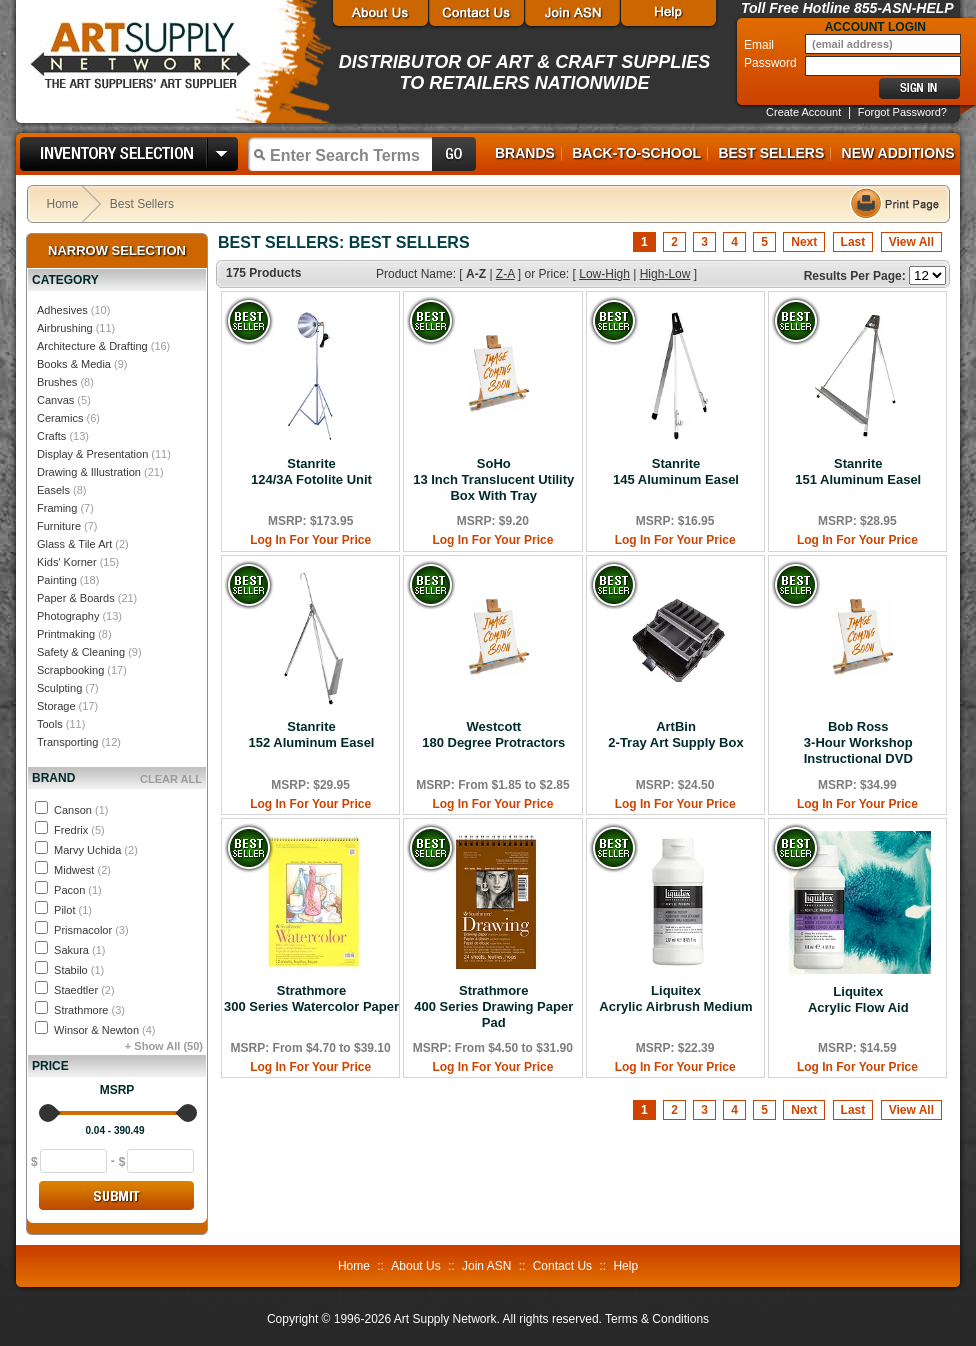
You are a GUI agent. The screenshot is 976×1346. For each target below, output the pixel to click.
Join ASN (486, 1266)
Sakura (79, 950)
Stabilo (79, 970)
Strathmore (89, 1010)
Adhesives (62, 310)
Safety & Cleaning (81, 652)
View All (911, 242)
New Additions (898, 153)
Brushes (57, 382)
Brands (525, 153)
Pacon (78, 890)
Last (853, 242)
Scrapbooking (70, 670)
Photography (68, 616)
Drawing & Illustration (89, 472)
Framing (57, 508)
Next (804, 242)
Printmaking (66, 634)
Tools (50, 724)
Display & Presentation (92, 454)
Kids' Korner (67, 562)
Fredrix (79, 830)
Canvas (55, 400)
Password (772, 63)
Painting (57, 580)
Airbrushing (65, 328)
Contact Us (562, 1266)
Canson (81, 810)
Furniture (59, 526)
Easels (53, 490)
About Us (415, 1266)
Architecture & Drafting (92, 346)
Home (63, 204)
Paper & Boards (76, 598)
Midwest (82, 870)
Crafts (51, 436)
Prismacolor (91, 930)
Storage (56, 706)
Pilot (73, 910)
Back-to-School (636, 153)
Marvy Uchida (96, 850)
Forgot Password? (902, 112)
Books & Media (74, 364)
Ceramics (60, 418)
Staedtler (84, 990)
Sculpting (59, 688)
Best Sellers (771, 153)
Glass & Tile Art (74, 544)
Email (760, 45)
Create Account (803, 112)
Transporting (67, 742)
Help (625, 1266)
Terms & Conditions (657, 1319)
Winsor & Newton (104, 1030)
